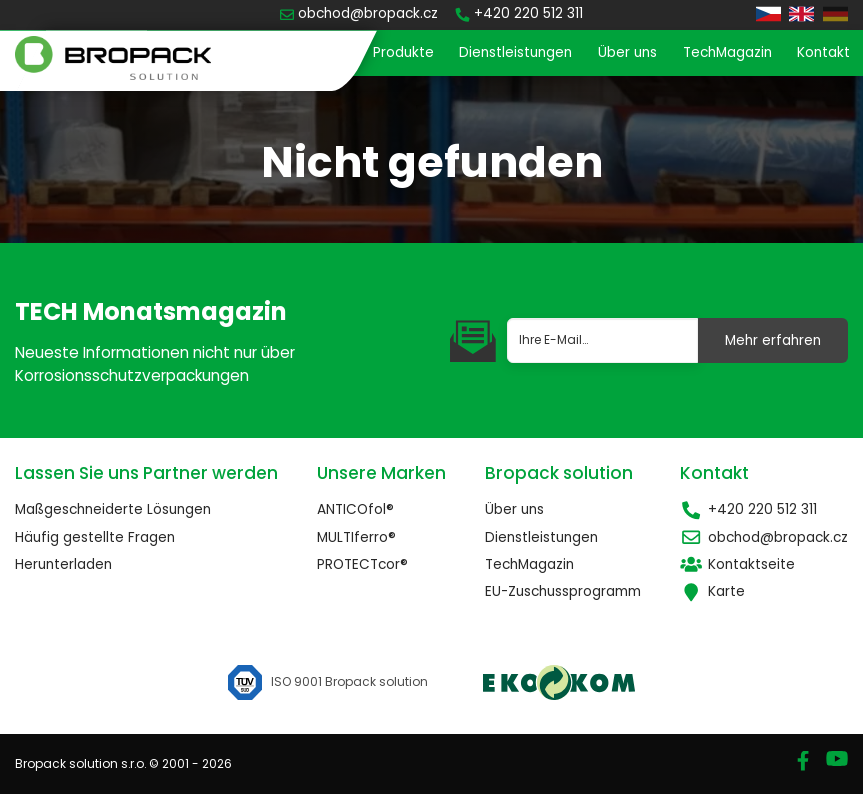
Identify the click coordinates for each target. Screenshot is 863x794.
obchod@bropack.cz (764, 537)
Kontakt (823, 52)
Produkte (403, 52)
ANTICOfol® (355, 509)
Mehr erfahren (773, 340)
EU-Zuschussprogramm (563, 591)
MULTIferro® (356, 537)
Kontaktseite (737, 564)
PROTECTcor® (362, 564)
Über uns (627, 52)
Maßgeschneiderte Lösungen (113, 509)
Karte (712, 591)
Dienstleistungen (515, 52)
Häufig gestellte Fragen (95, 537)
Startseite (313, 52)
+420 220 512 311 (748, 509)
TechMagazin (727, 52)
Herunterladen (63, 564)
